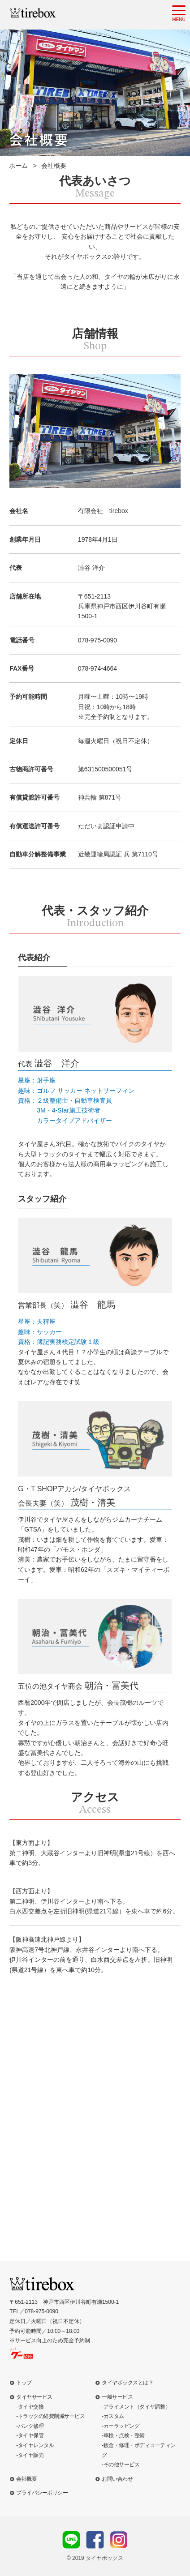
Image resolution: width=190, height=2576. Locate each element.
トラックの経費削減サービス (51, 2416)
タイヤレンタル (36, 2445)
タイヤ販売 (31, 2455)
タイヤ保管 (31, 2435)
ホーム (18, 165)
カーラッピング (122, 2426)
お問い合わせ (117, 2479)
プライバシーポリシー (42, 2493)
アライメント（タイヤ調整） (137, 2407)
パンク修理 (31, 2426)
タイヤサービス (34, 2397)
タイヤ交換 (31, 2407)
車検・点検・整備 (124, 2435)
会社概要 (26, 2479)
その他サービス (122, 2464)
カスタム (114, 2416)
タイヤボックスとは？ (127, 2382)
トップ (24, 2382)
